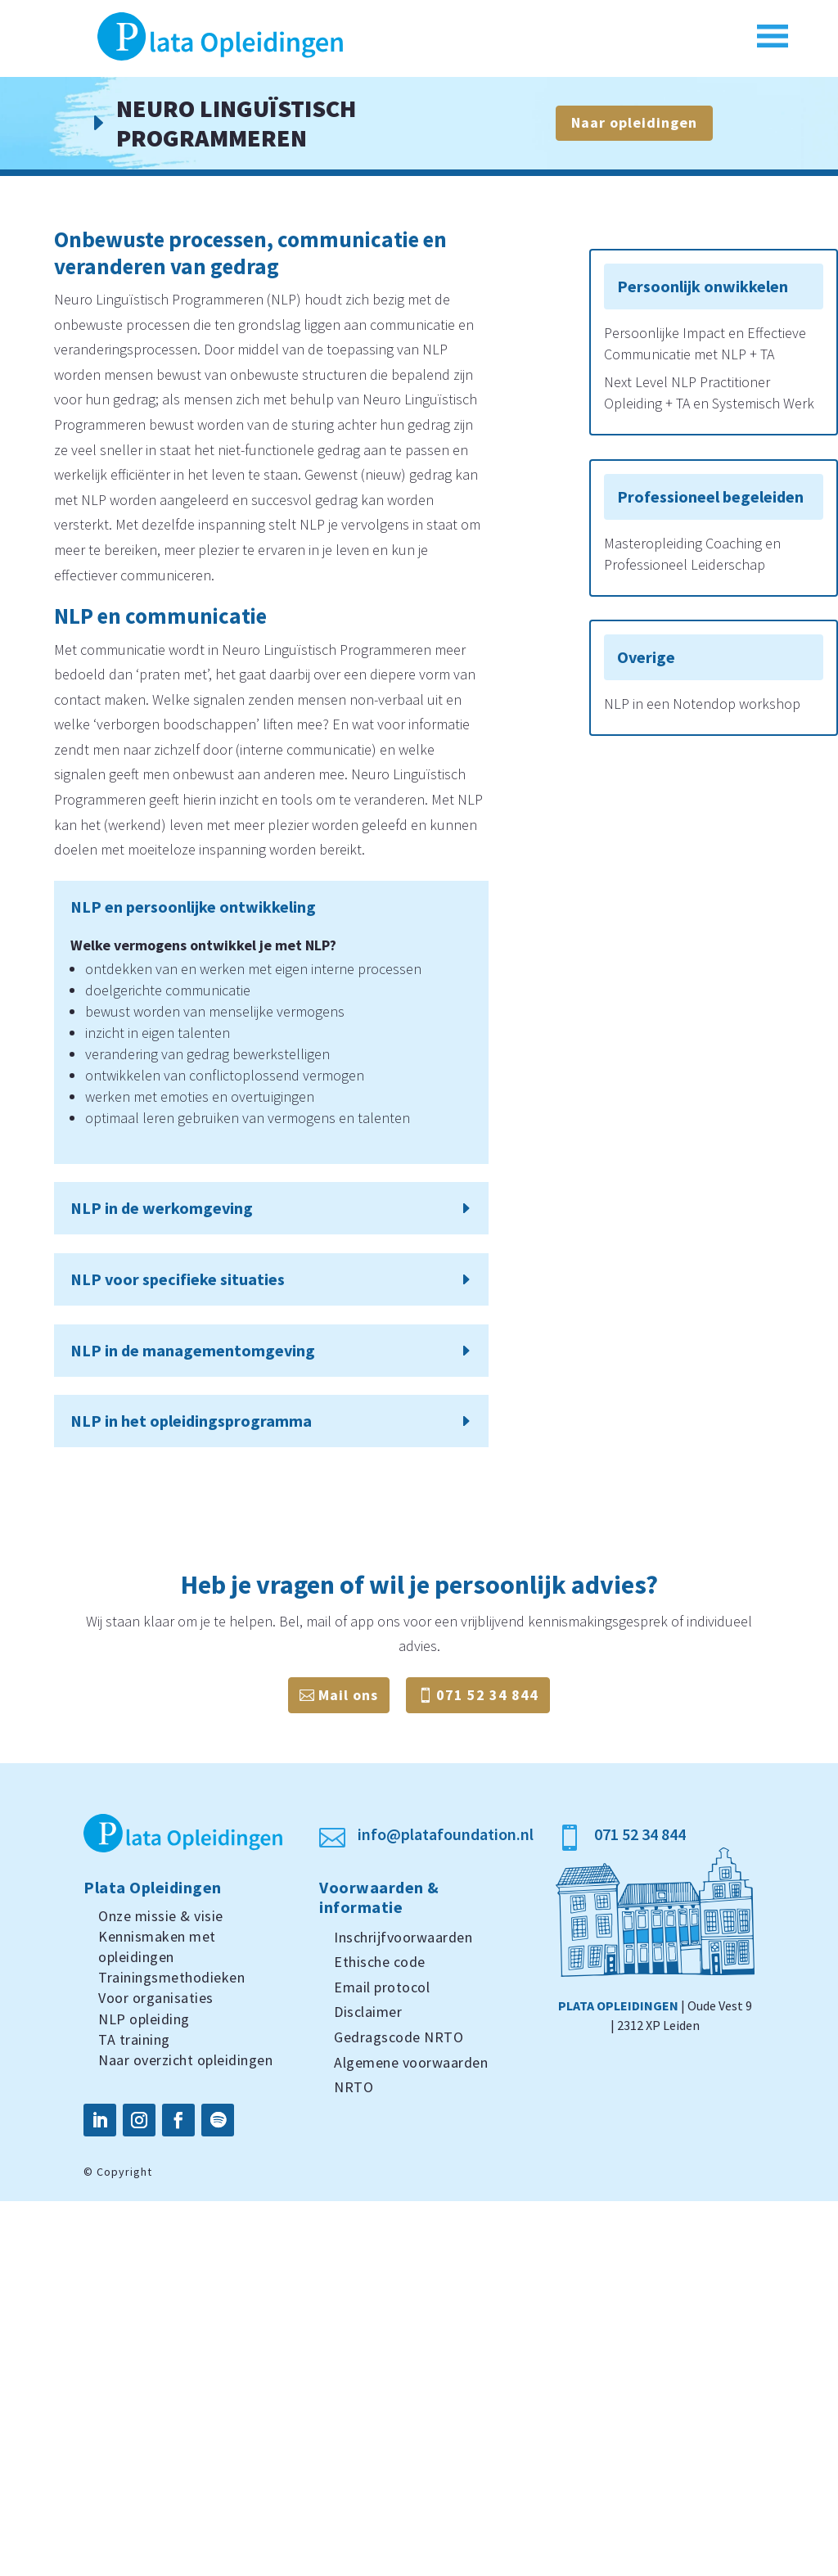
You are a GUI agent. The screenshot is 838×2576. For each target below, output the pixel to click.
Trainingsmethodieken (171, 1977)
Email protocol (382, 1987)
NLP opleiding (144, 2019)
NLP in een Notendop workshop (702, 703)
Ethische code (380, 1961)
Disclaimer (368, 2011)
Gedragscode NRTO (398, 2037)
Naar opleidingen (634, 122)
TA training (134, 2039)
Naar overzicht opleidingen (185, 2059)
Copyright (124, 2171)
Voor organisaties (156, 1997)
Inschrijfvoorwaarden (403, 1937)
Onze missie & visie (160, 1915)
